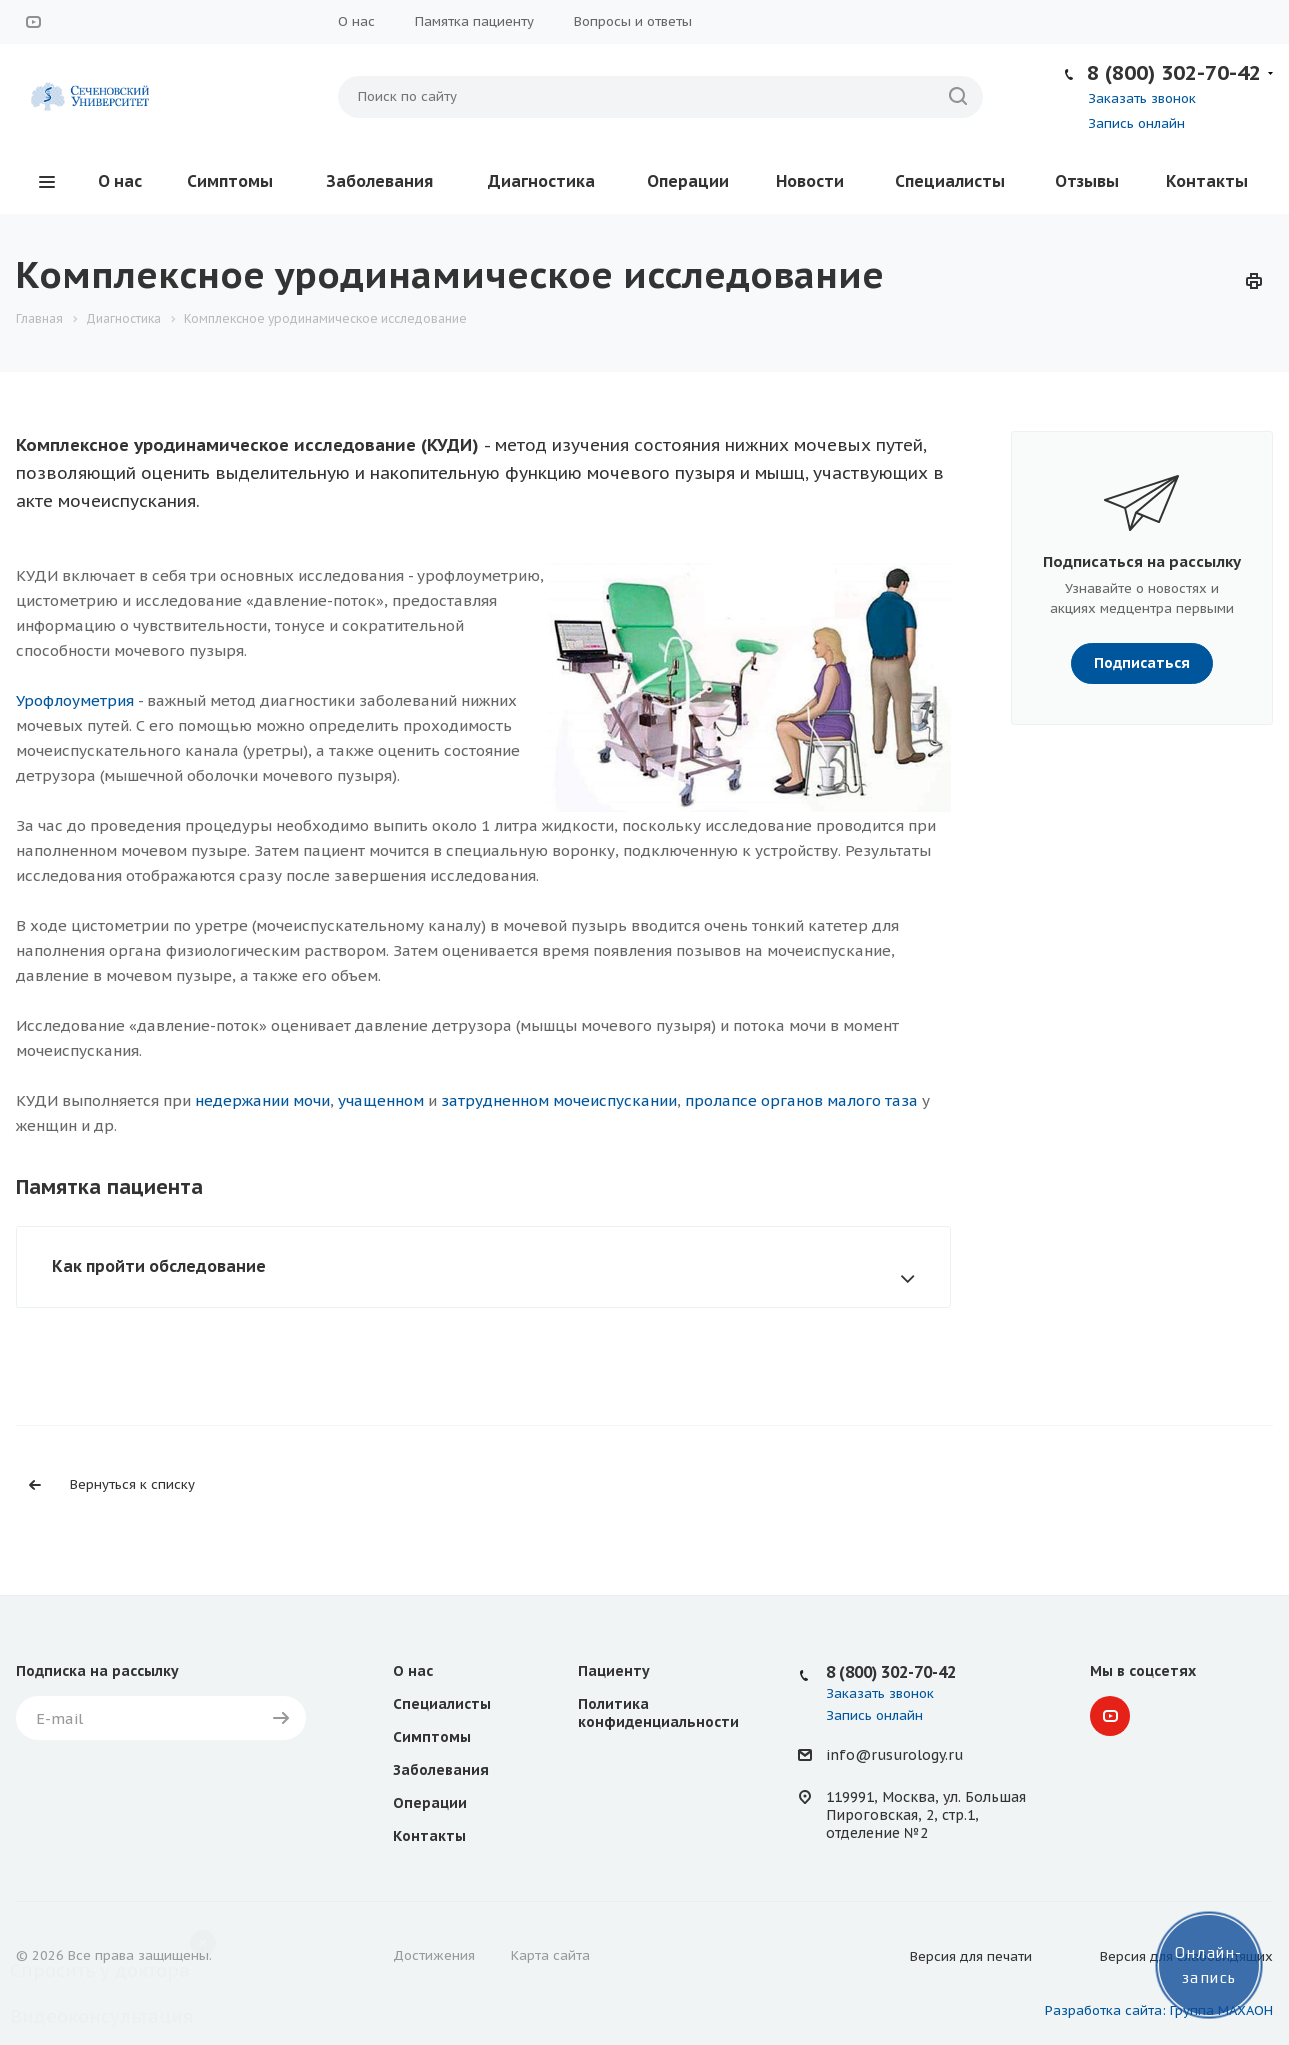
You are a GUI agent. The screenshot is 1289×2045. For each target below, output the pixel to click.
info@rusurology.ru (894, 1756)
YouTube (33, 22)
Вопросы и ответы (633, 21)
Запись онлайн (1136, 123)
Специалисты (950, 181)
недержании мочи (262, 1100)
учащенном (381, 1100)
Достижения (434, 1955)
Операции (688, 181)
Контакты (1207, 181)
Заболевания (379, 181)
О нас (356, 21)
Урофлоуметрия (75, 700)
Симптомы (230, 181)
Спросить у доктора (100, 1970)
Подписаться (1142, 663)
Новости (810, 181)
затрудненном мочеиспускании (559, 1100)
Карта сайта (550, 1955)
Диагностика (541, 181)
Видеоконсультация (101, 2016)
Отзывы (1087, 181)
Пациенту (614, 1671)
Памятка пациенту (474, 21)
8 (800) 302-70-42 (1174, 72)
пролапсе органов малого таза (801, 1100)
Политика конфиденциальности (658, 1713)
